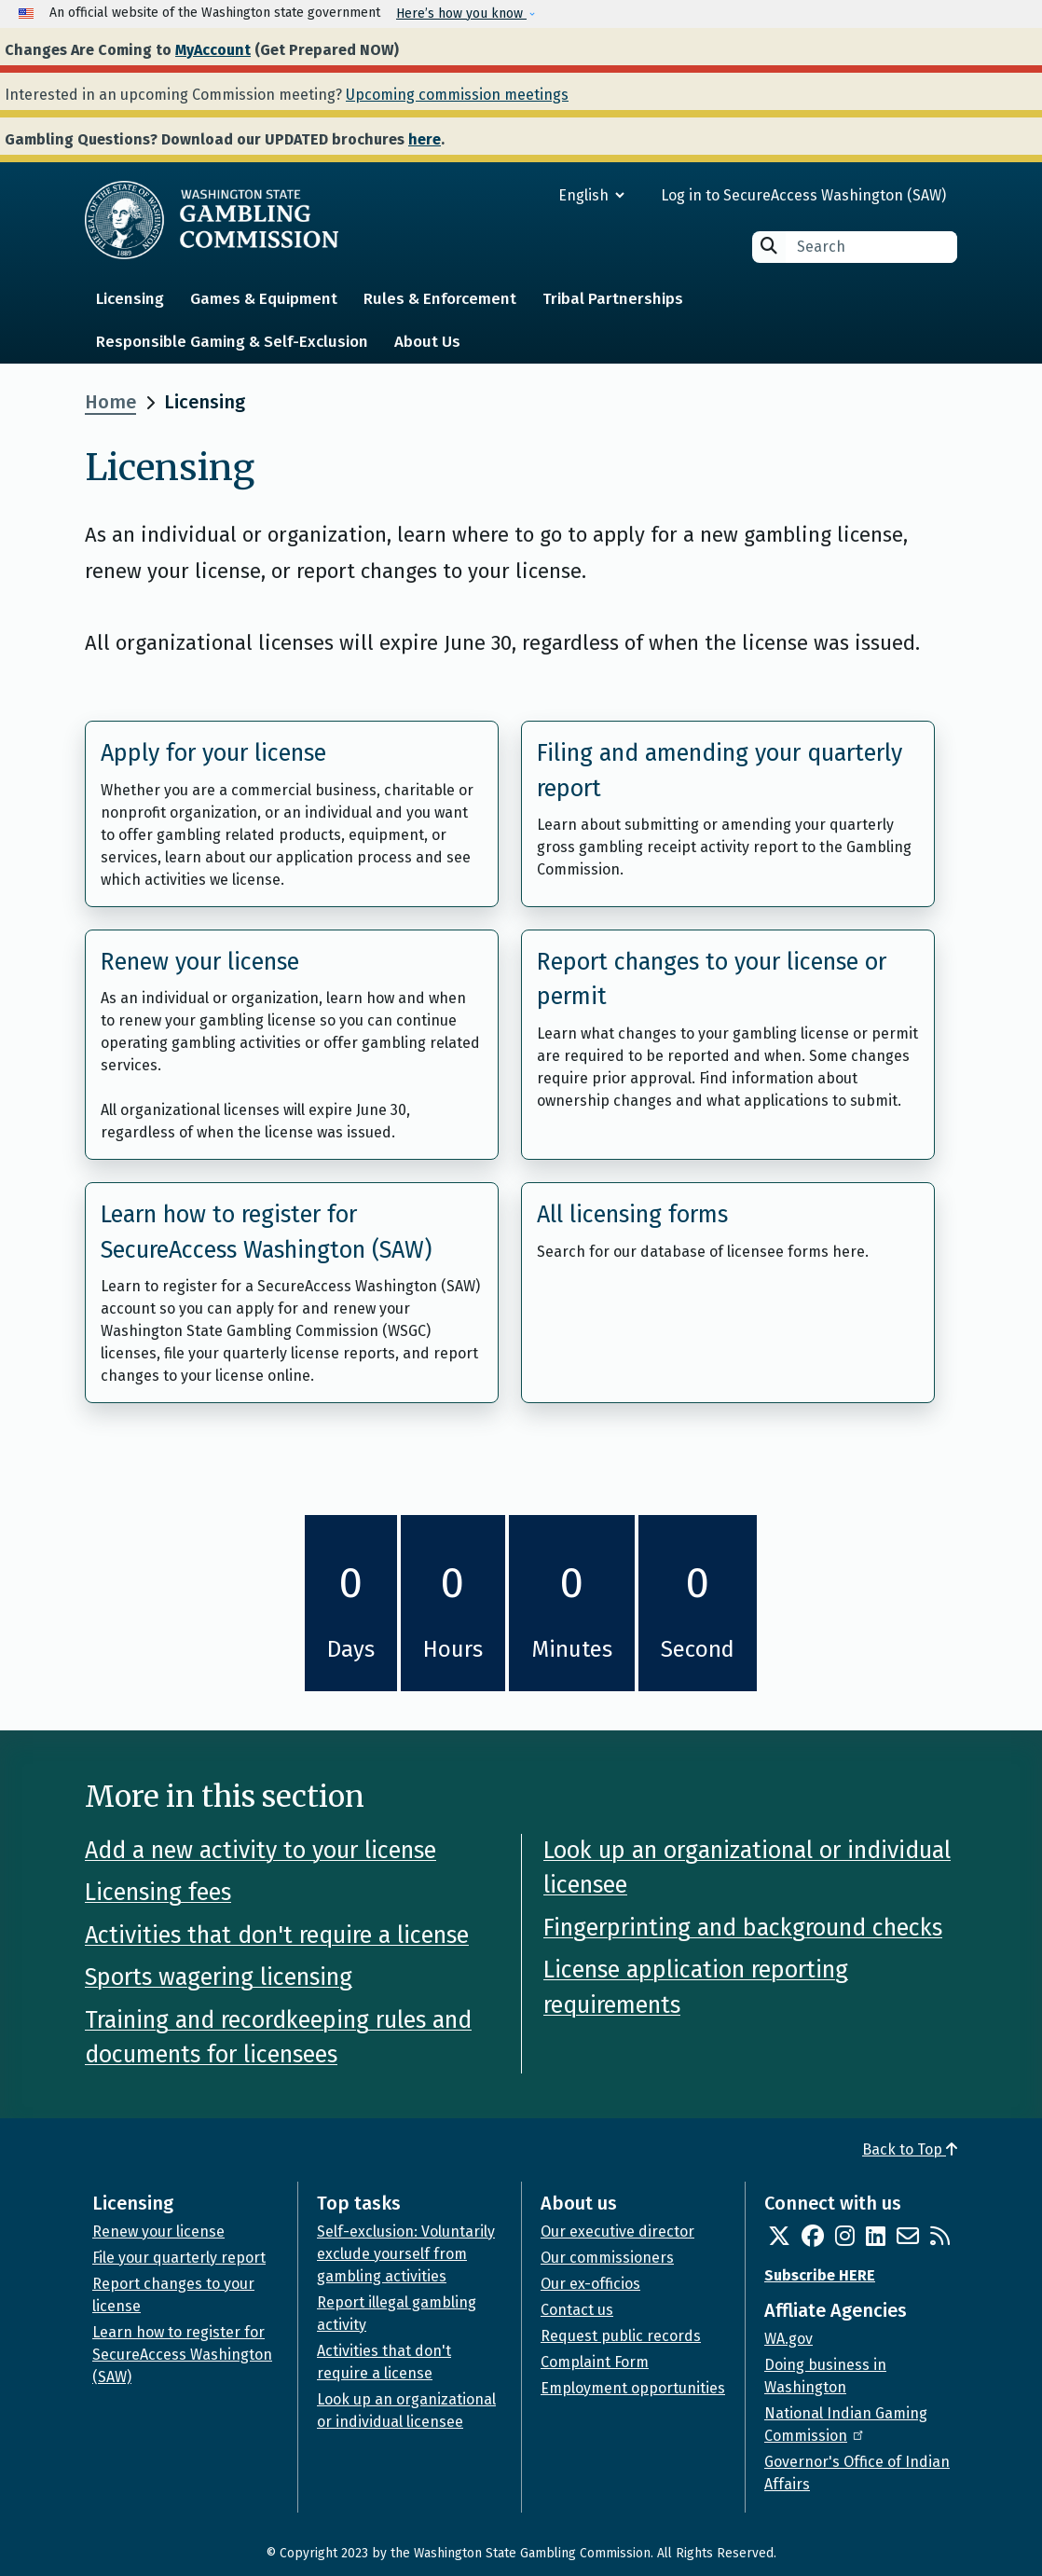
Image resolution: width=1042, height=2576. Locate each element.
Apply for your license (213, 753)
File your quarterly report (179, 2257)
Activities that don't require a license (277, 1935)
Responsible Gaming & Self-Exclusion (232, 341)
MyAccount (213, 50)
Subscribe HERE (819, 2275)
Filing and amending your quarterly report (719, 771)
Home (110, 402)
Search (769, 246)
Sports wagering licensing (218, 1977)
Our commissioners (607, 2257)
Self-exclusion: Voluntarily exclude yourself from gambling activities (406, 2254)
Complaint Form (595, 2362)
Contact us (577, 2310)
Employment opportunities (633, 2388)
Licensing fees (158, 1893)
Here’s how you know (461, 13)
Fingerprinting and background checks (742, 1928)
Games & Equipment (263, 299)
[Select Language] (524, 195)
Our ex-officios (590, 2284)
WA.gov (788, 2339)
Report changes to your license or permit (711, 980)
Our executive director (617, 2231)
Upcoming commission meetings (457, 94)
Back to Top (909, 2149)
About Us (427, 341)
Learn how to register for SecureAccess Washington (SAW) (266, 1232)
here (424, 139)
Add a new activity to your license (260, 1851)
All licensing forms (632, 1215)
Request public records (621, 2336)
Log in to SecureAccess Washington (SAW (801, 195)
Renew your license (200, 962)
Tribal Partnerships (612, 299)
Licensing (130, 299)
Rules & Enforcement (439, 299)
